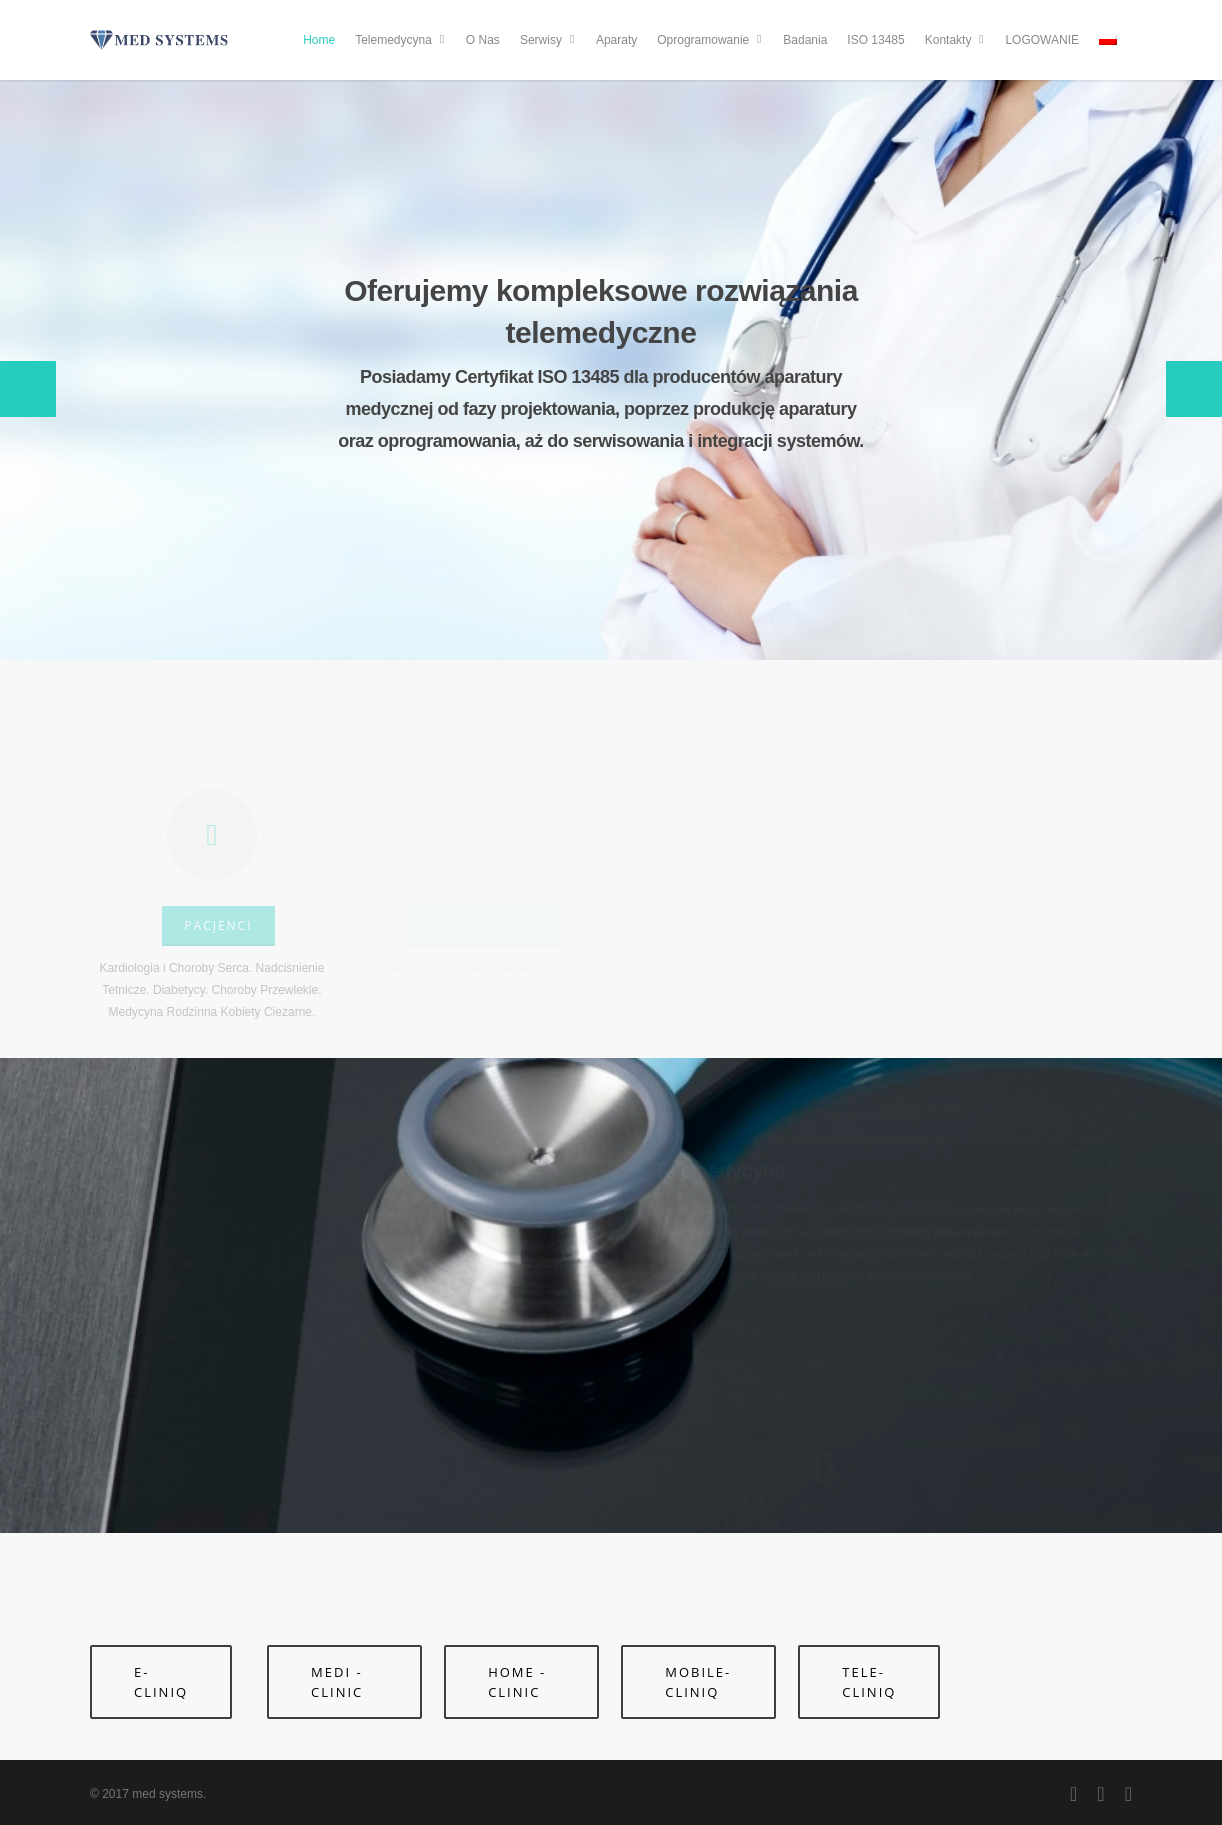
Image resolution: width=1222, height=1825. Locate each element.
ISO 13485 (875, 40)
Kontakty (956, 40)
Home (319, 40)
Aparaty (616, 40)
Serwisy (549, 40)
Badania (805, 40)
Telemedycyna (401, 40)
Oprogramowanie (711, 40)
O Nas (483, 40)
